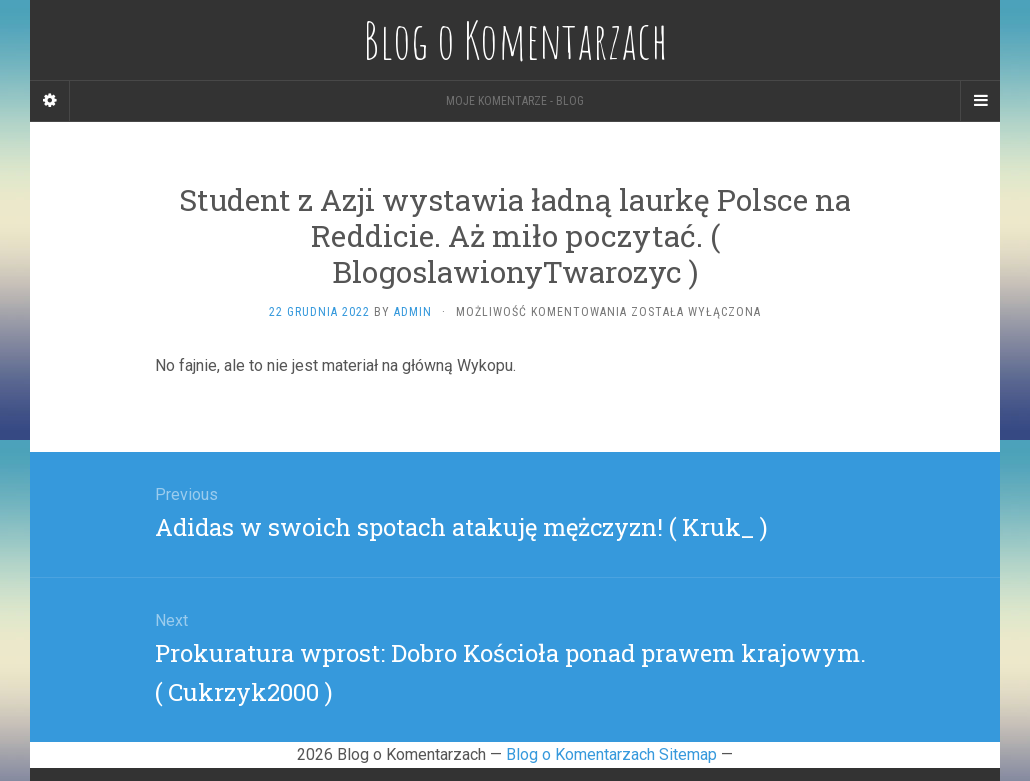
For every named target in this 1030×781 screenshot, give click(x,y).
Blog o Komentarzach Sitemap (611, 754)
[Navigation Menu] (980, 101)
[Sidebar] (50, 101)
